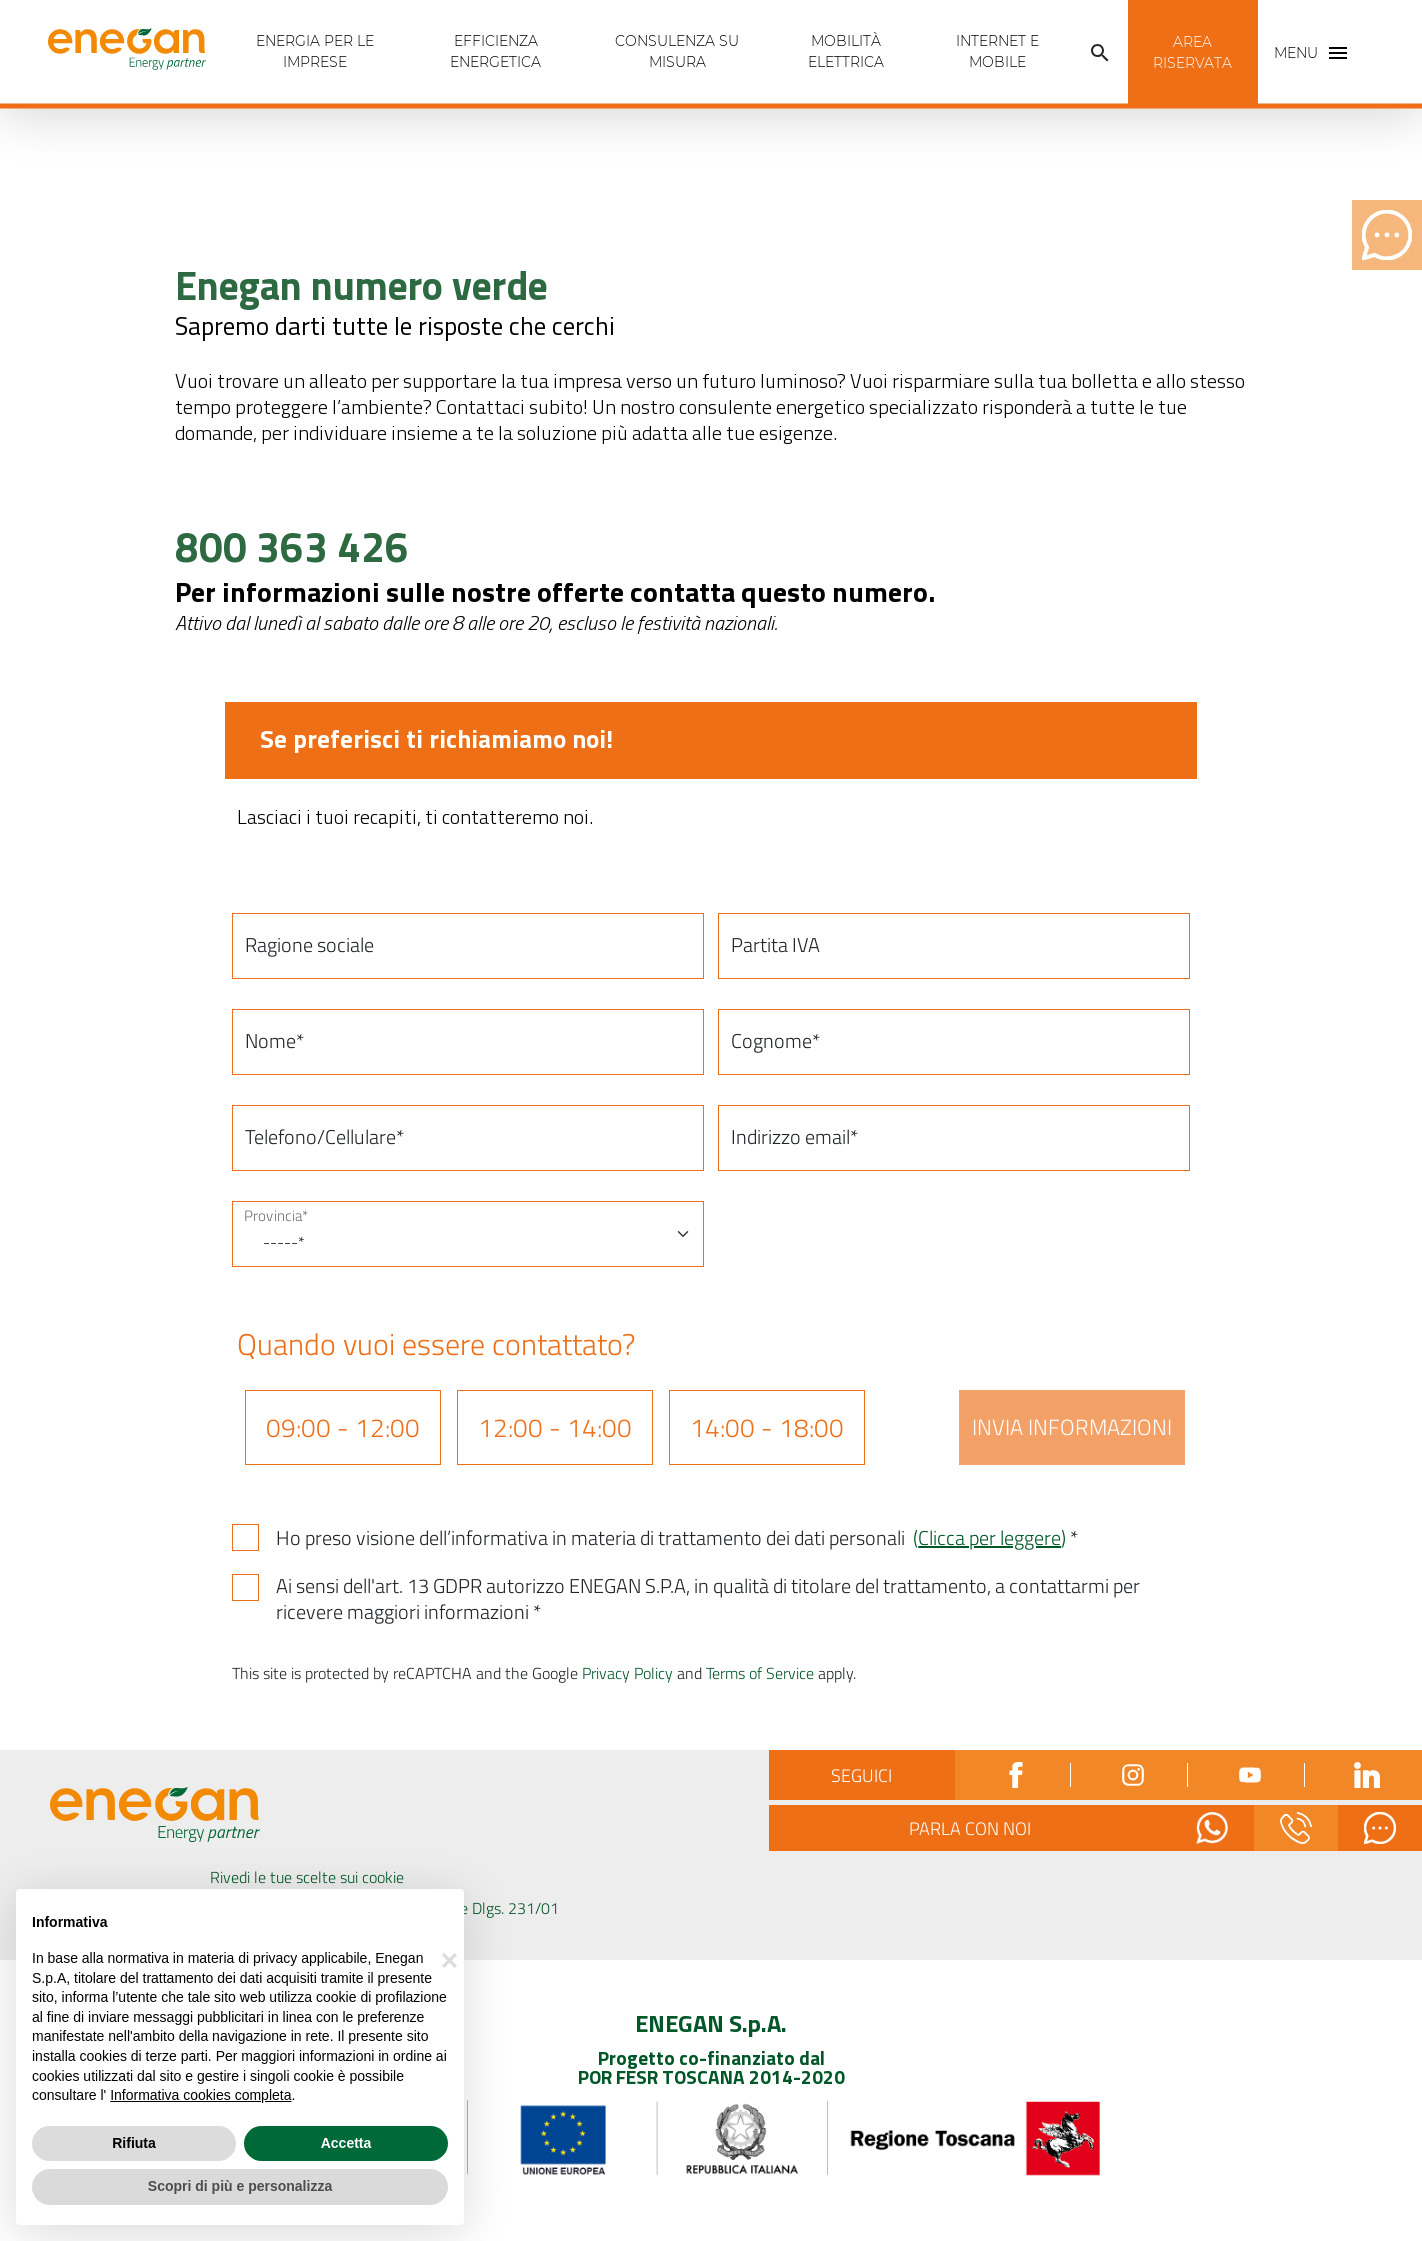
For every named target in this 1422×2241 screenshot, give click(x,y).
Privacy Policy (627, 1673)
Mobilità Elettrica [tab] (846, 51)
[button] (1100, 53)
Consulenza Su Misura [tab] (677, 51)
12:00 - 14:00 (555, 1427)
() (989, 1537)
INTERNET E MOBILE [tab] (997, 51)
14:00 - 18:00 (767, 1427)
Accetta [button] (346, 2143)
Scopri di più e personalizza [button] (240, 2186)
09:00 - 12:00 (343, 1427)
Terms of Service (760, 1673)
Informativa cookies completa (200, 2095)
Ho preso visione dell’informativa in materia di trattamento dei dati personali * (677, 1538)
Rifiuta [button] (134, 2143)
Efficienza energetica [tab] (495, 51)
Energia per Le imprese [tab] (315, 51)
